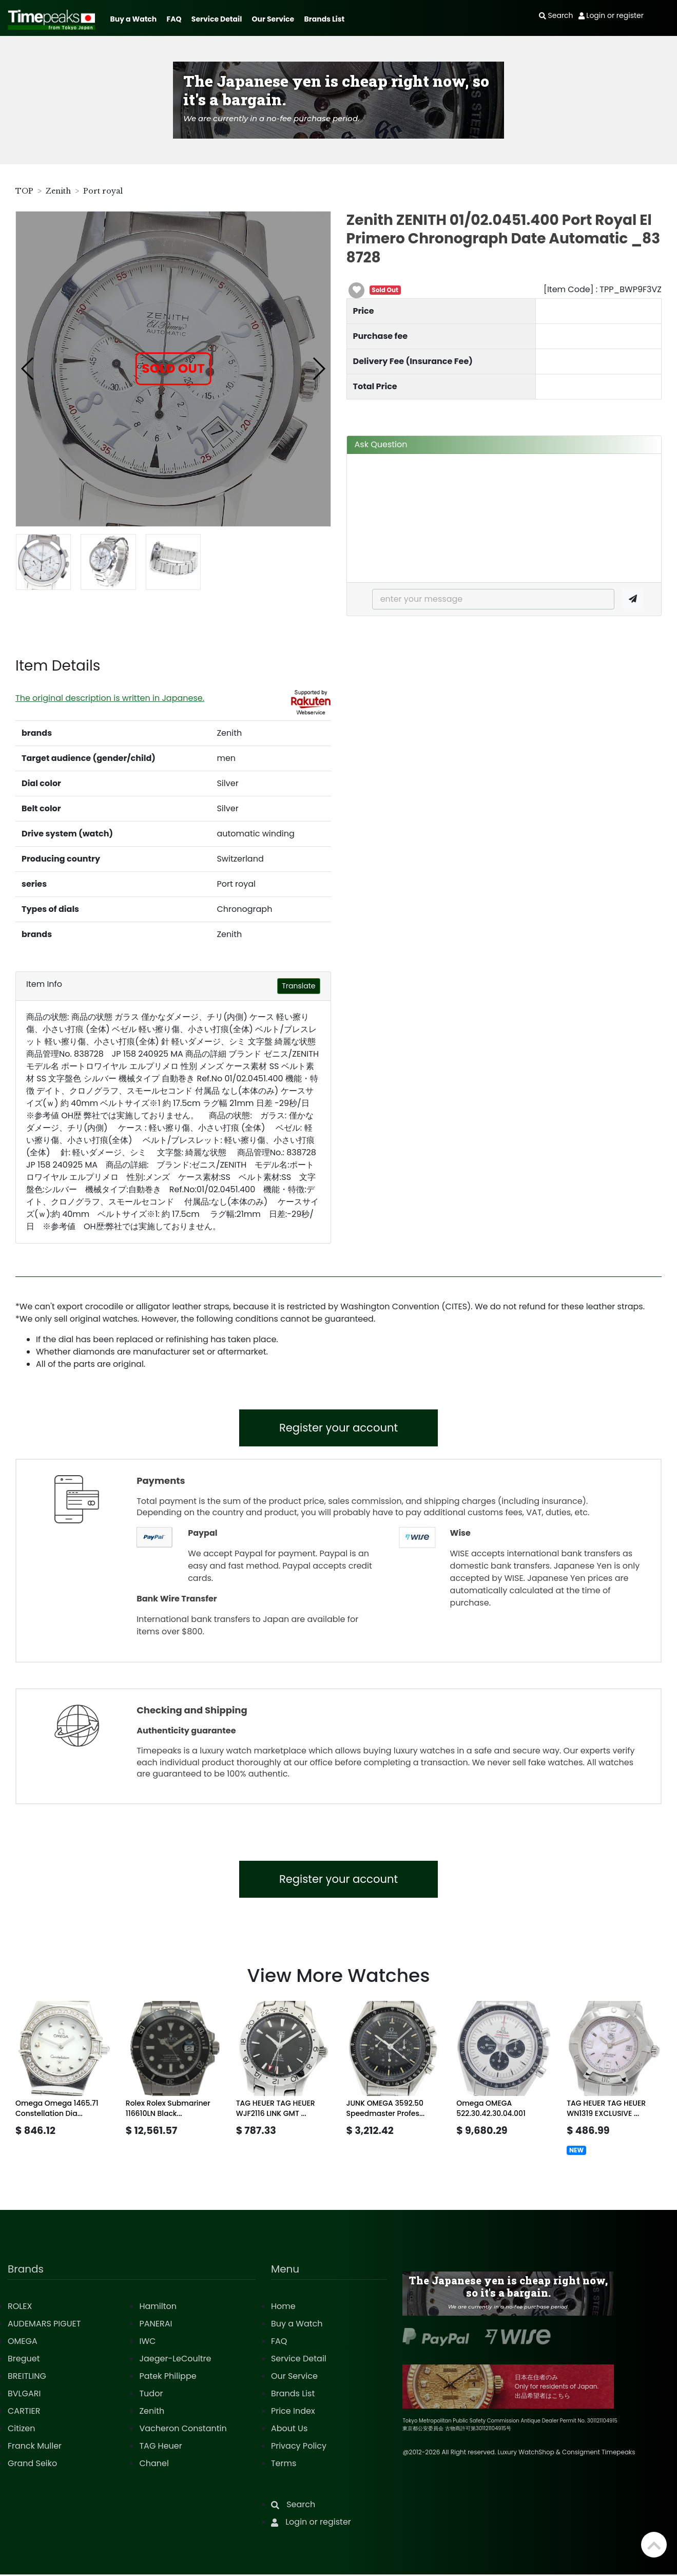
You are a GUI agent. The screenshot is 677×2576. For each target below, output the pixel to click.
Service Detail (216, 19)
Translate (298, 986)
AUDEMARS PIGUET (44, 2325)
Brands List (324, 19)
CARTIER (24, 2412)
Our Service (273, 19)
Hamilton (158, 2308)
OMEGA (22, 2343)
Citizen (21, 2430)
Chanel (154, 2465)
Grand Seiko (32, 2465)
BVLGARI (24, 2395)
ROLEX (20, 2308)
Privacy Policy (298, 2447)
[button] (28, 368)
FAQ (174, 19)
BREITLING (27, 2377)
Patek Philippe (167, 2377)
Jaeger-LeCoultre (175, 2360)
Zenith (58, 191)
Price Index (293, 2412)
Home (283, 2308)
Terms (283, 2465)
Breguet (24, 2360)
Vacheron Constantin (182, 2430)
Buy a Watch (133, 19)
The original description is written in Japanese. (109, 698)
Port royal (103, 191)
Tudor (151, 2395)
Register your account (338, 1428)
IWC (147, 2343)
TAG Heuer (160, 2447)
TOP (24, 191)
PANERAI (155, 2325)
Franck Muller (35, 2447)
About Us (289, 2430)
